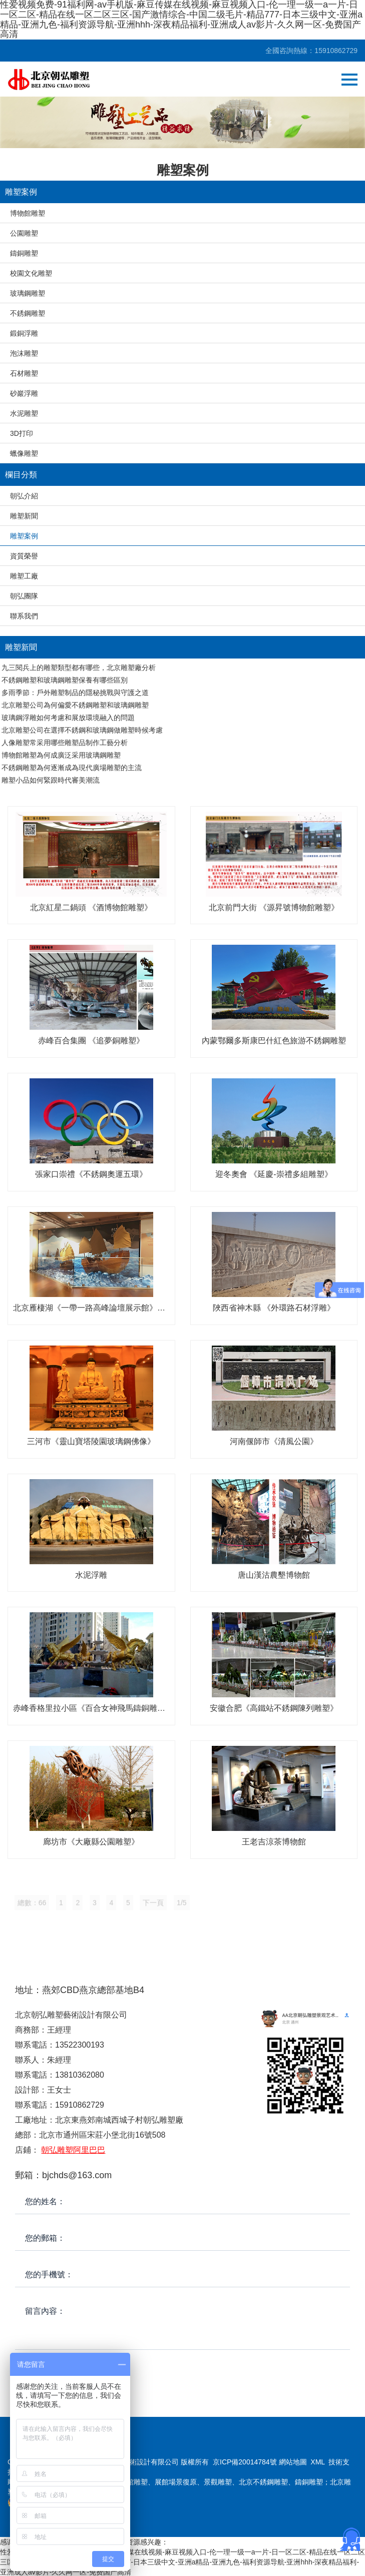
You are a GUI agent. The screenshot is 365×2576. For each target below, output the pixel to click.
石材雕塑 (24, 373)
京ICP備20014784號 (245, 2462)
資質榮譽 (24, 556)
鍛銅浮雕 (24, 333)
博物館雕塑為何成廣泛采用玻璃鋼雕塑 (61, 755)
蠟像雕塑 (24, 453)
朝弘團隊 (24, 596)
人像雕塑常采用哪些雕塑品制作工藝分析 (65, 743)
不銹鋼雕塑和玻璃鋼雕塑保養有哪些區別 (65, 680)
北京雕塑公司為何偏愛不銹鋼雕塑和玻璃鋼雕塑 (75, 705)
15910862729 (335, 51)
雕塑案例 (24, 536)
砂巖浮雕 (24, 393)
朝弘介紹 (24, 496)
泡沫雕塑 (24, 353)
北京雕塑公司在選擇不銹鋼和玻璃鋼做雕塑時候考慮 (82, 730)
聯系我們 (24, 616)
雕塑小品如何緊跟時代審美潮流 (51, 780)
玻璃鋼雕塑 (27, 293)
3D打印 (21, 433)
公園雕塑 (24, 233)
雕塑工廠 (24, 576)
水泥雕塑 (24, 413)
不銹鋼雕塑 (27, 313)
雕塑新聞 (24, 516)
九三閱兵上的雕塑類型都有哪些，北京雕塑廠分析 (79, 668)
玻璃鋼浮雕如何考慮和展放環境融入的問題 (68, 718)
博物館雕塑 (27, 213)
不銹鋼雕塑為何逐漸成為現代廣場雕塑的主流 (72, 768)
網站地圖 (293, 2462)
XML (317, 2462)
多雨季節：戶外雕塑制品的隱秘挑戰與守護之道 (75, 693)
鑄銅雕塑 (24, 253)
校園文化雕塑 (31, 273)
